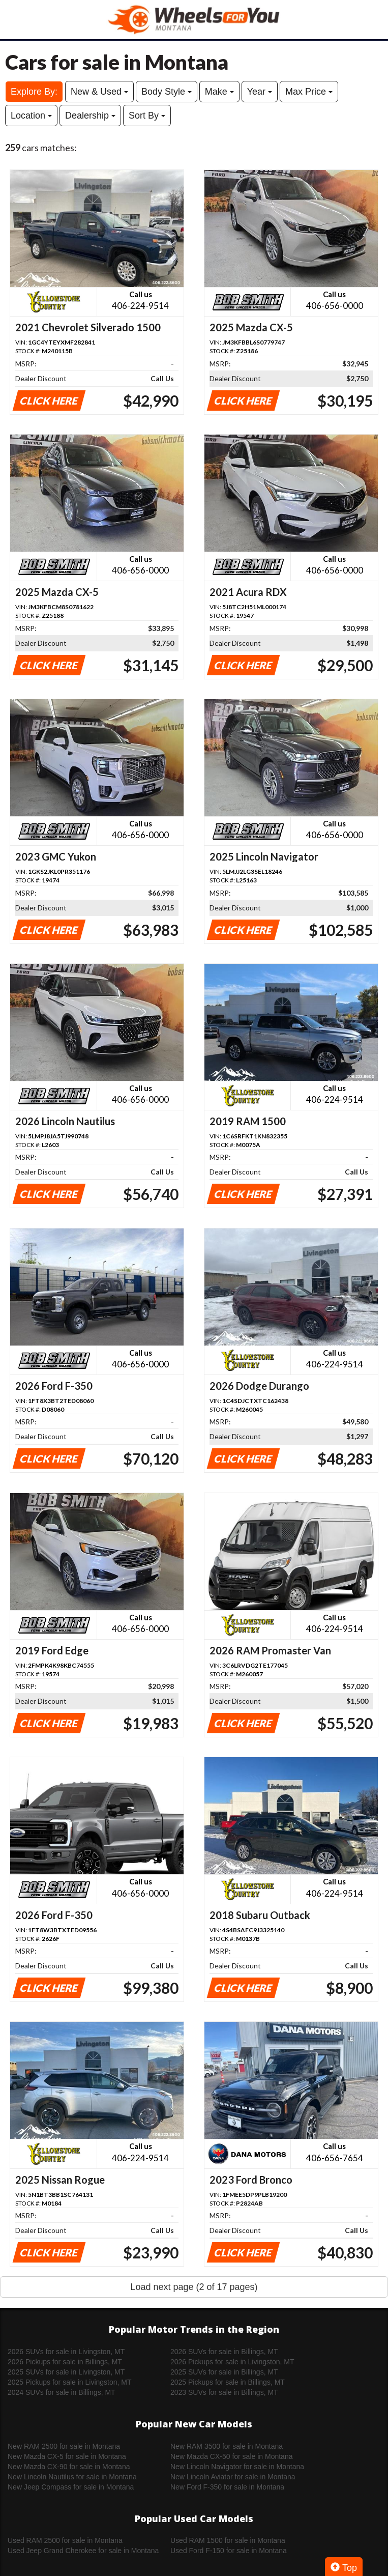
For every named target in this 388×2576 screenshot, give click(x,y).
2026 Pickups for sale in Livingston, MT (232, 2362)
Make (219, 92)
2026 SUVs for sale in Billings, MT (224, 2352)
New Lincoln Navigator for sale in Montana (237, 2467)
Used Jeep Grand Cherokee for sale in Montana (83, 2550)
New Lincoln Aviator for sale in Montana (232, 2477)
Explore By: (34, 92)
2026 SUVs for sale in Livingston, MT (66, 2352)
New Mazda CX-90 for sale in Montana (69, 2467)
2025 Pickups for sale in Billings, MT (227, 2382)
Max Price (309, 92)
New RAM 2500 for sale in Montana (64, 2446)
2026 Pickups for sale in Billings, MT (65, 2362)
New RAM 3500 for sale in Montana (226, 2446)
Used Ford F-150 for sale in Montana (228, 2550)
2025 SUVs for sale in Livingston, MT (66, 2372)
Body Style (166, 92)
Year (259, 92)
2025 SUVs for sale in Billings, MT (224, 2372)
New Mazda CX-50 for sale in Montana (231, 2456)
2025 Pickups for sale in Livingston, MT (70, 2382)
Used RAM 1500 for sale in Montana (227, 2540)
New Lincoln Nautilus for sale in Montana (72, 2477)
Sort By (147, 115)
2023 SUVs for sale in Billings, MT (224, 2392)
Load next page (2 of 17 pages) (193, 2287)
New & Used (99, 92)
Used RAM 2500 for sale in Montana (65, 2540)
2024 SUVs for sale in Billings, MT (61, 2392)
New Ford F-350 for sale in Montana (227, 2487)
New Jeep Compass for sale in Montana (71, 2487)
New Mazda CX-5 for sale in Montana (67, 2456)
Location (31, 115)
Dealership (90, 115)
